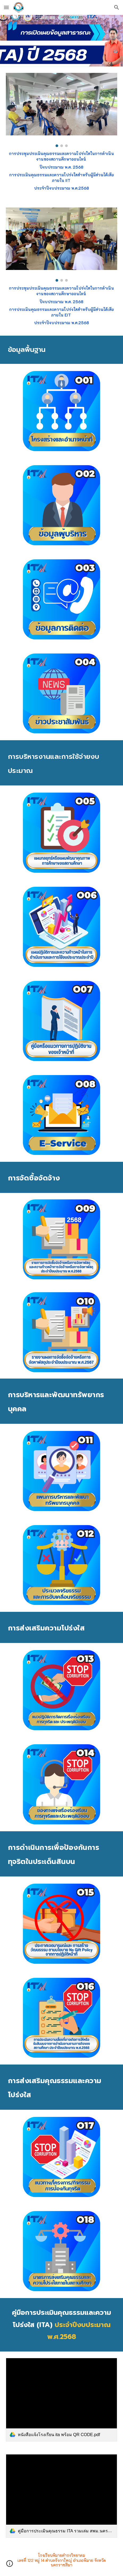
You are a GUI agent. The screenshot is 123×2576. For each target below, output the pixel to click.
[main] (61, 171)
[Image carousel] (61, 110)
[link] (61, 2399)
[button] (6, 7)
